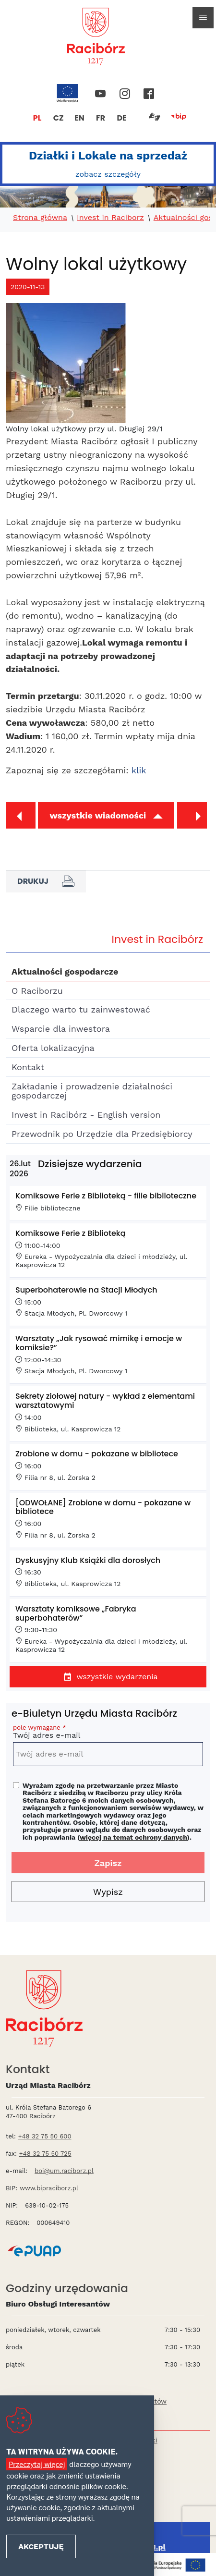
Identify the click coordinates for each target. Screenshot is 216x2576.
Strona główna (40, 217)
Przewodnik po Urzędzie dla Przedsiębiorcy (102, 1134)
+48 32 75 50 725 (45, 2153)
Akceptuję (40, 2546)
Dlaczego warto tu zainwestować (81, 1009)
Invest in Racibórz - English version (86, 1115)
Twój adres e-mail (108, 1733)
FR (100, 117)
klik (139, 770)
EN (79, 117)
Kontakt (28, 1067)
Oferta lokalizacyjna (53, 1048)
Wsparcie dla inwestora (61, 1029)
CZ (58, 117)
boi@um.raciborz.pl (64, 2170)
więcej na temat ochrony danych (133, 1837)
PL (37, 117)
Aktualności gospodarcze (65, 971)
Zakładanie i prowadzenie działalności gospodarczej (92, 1091)
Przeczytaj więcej (37, 2464)
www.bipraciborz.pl (49, 2188)
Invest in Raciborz (110, 217)
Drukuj (45, 881)
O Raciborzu (37, 991)
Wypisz (108, 1892)
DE (121, 117)
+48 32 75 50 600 (45, 2136)
